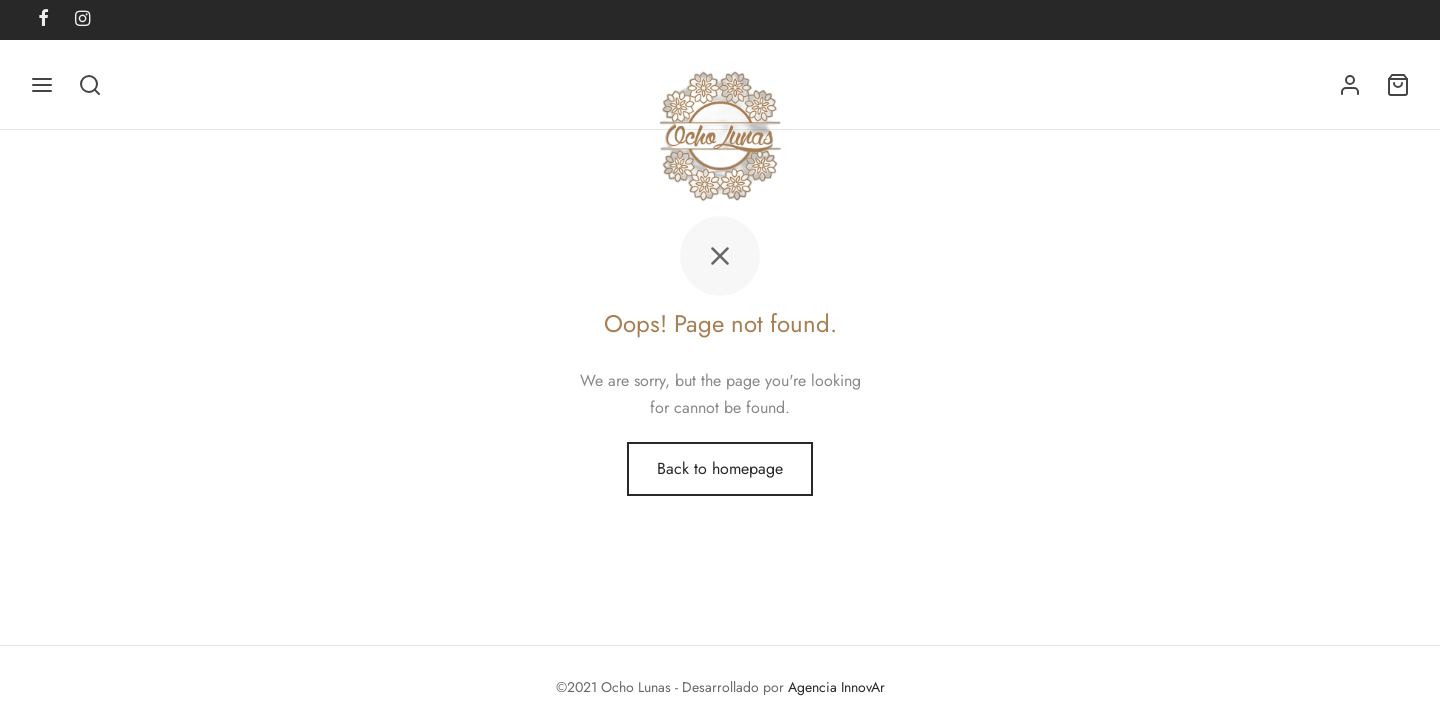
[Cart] (1398, 85)
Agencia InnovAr (836, 687)
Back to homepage (720, 468)
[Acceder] (1350, 85)
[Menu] (42, 85)
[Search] (90, 85)
